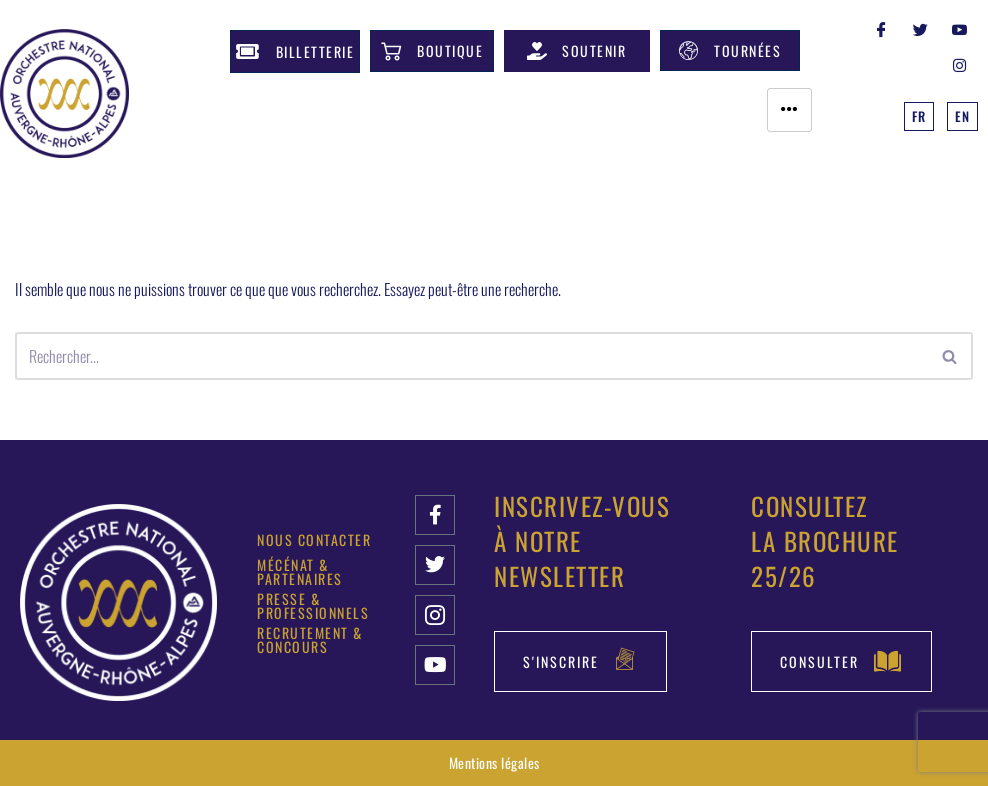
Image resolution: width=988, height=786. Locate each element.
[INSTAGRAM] (960, 64)
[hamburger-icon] (789, 110)
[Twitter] (921, 28)
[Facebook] (882, 28)
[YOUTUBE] (960, 28)
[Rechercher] (471, 356)
